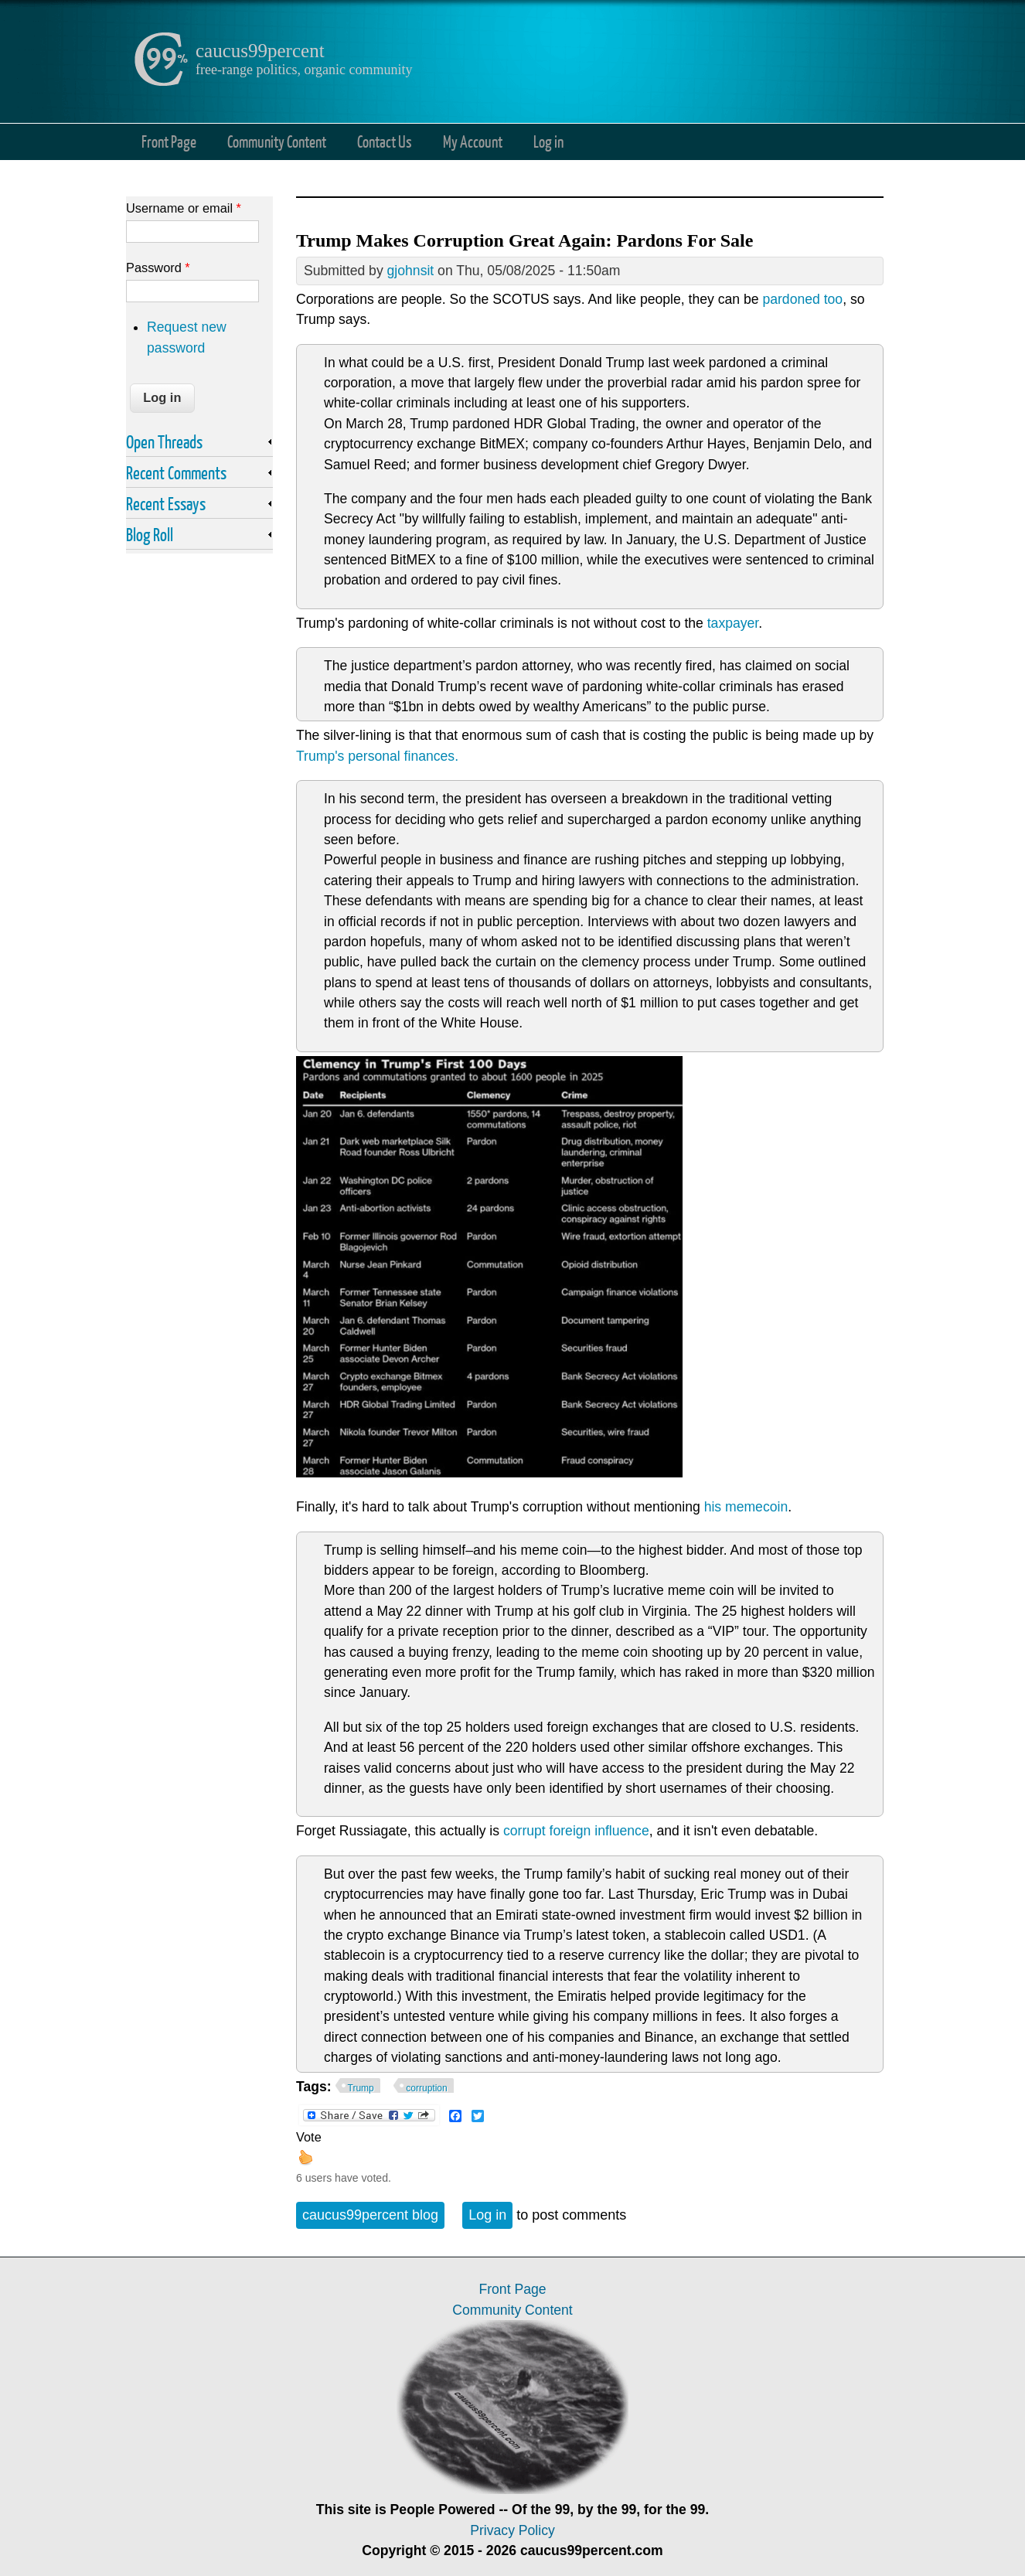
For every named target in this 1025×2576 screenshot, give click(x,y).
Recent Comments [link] (176, 472)
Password (158, 267)
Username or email (183, 208)
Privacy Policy (512, 2530)
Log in (548, 141)
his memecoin (746, 1507)
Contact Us (384, 141)
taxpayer (733, 623)
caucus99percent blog (370, 2215)
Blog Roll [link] (149, 534)
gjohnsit (410, 270)
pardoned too (802, 299)
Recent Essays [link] (166, 503)
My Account (472, 141)
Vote (309, 2137)
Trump (361, 2088)
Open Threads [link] (164, 441)
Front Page (168, 141)
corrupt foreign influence (576, 1830)
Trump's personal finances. (377, 756)
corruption (426, 2088)
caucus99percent (260, 50)
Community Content (276, 141)
